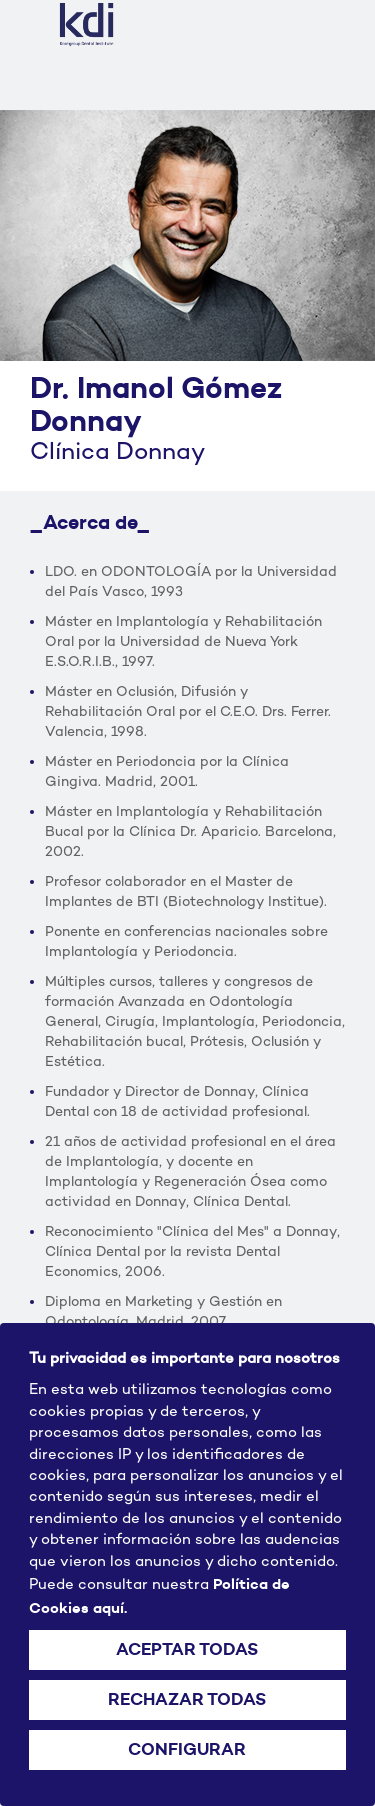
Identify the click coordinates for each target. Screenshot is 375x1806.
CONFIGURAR (187, 1749)
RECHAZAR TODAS (187, 1699)
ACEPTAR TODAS (187, 1649)
